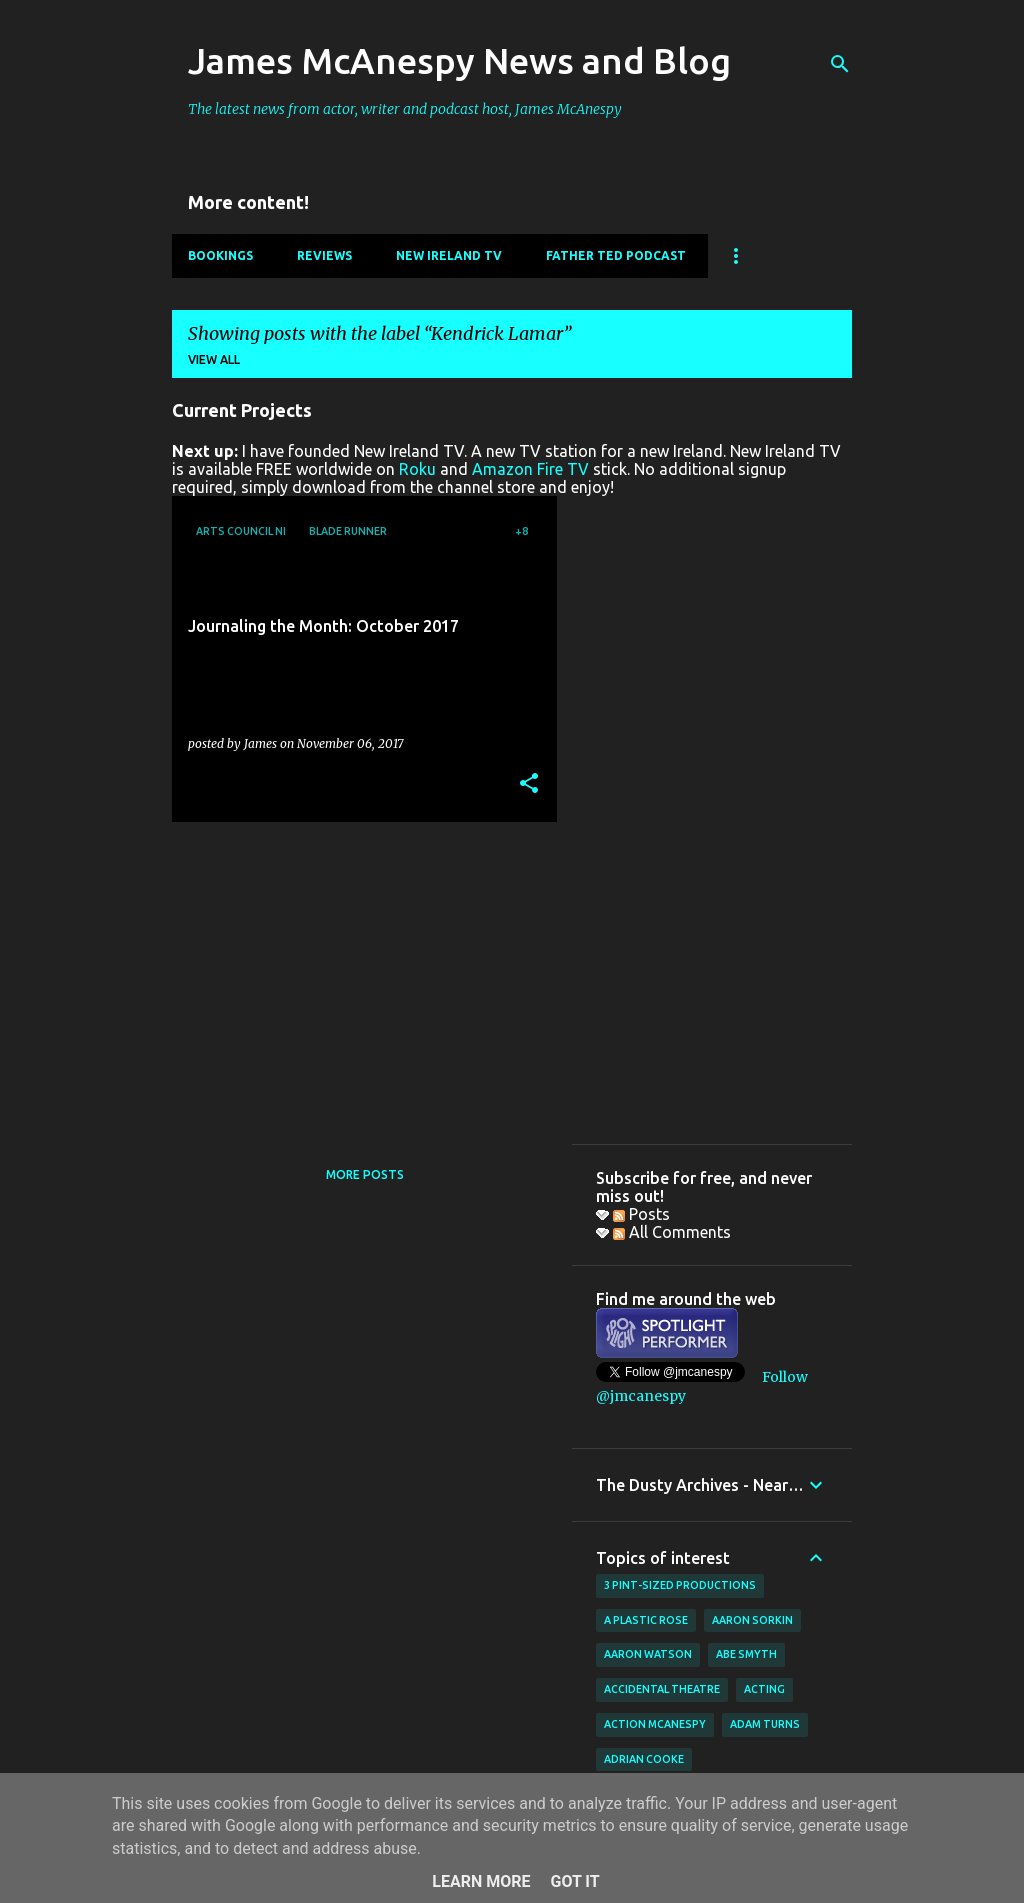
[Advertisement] (357, 977)
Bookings (220, 255)
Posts (641, 1214)
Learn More (481, 1881)
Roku (417, 469)
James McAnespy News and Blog (459, 60)
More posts (365, 1174)
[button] (529, 784)
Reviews (324, 255)
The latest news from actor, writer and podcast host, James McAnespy (405, 109)
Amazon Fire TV (530, 469)
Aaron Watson (648, 1654)
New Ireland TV (449, 255)
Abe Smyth (746, 1654)
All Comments (672, 1232)
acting (764, 1689)
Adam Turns (765, 1724)
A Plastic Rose (646, 1620)
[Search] (840, 64)
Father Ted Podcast (616, 255)
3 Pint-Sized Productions (680, 1585)
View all (214, 359)
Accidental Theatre (662, 1689)
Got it (574, 1881)
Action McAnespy (655, 1724)
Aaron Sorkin (752, 1620)
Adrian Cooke (644, 1759)
